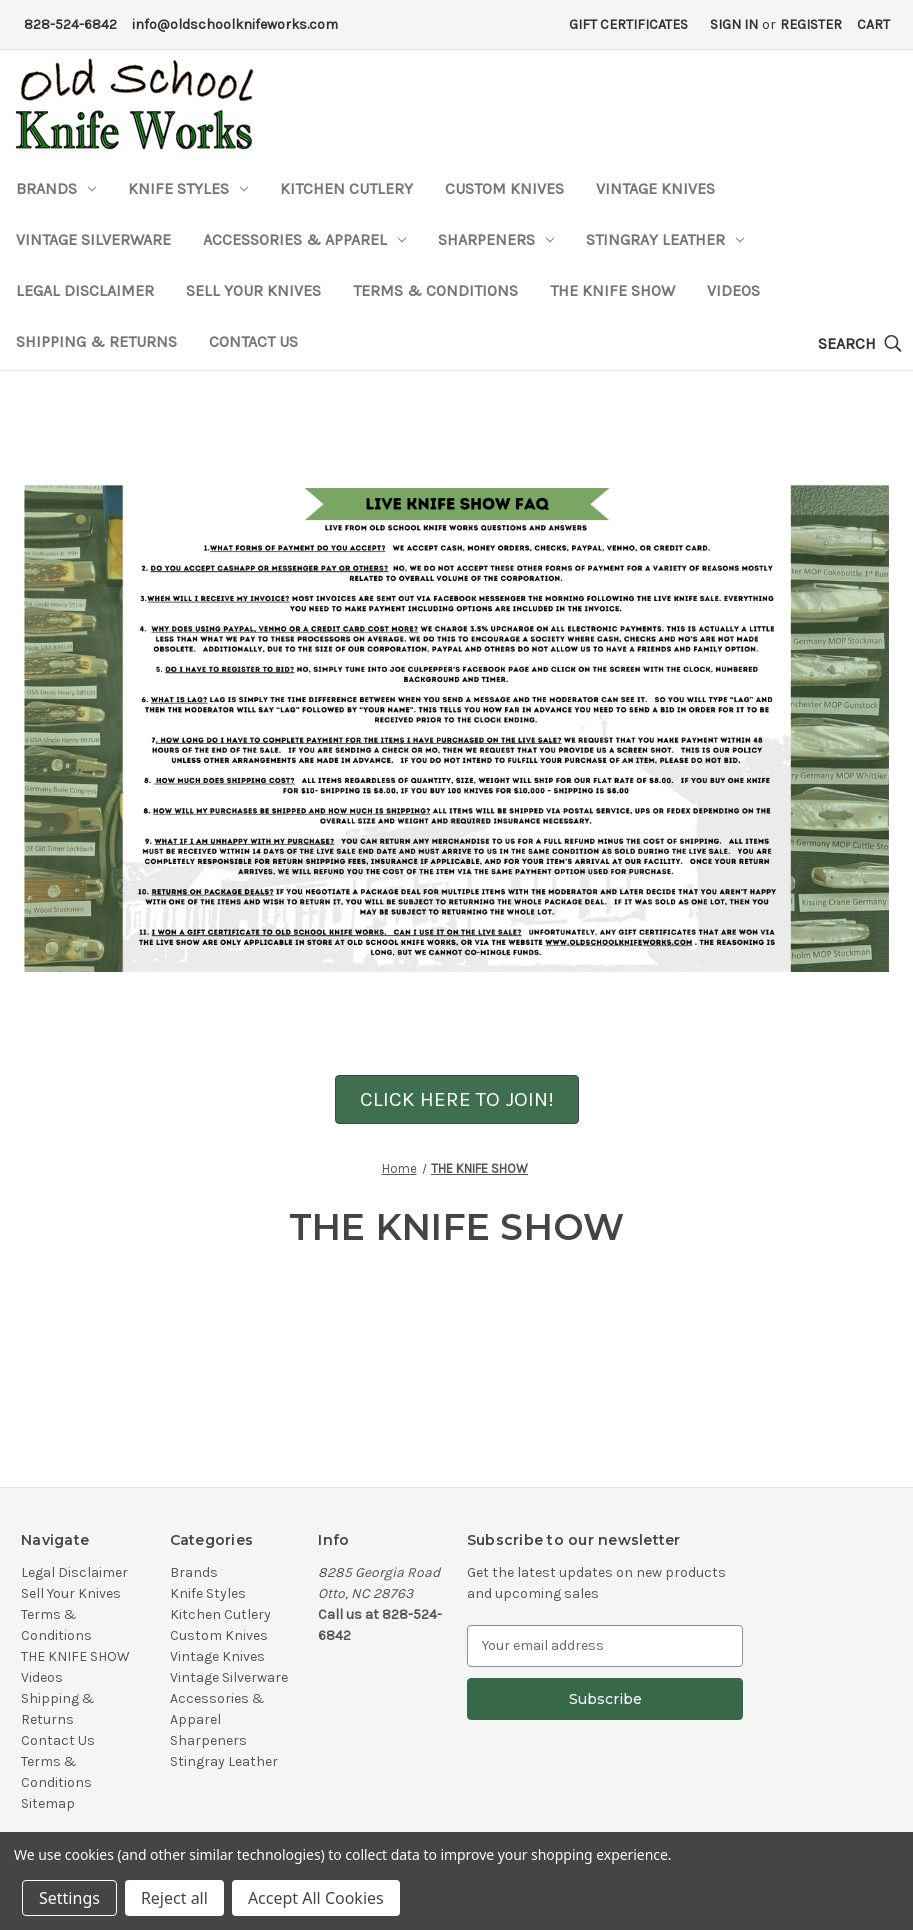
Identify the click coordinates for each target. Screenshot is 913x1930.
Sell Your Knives (253, 290)
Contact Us (253, 341)
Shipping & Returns (96, 341)
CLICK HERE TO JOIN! (457, 1099)
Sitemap (48, 1803)
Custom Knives (504, 188)
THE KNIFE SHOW (612, 290)
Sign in (734, 24)
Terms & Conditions (435, 290)
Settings (69, 1898)
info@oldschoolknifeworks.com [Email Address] (235, 24)
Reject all (174, 1898)
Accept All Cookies (316, 1898)
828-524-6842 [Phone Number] (70, 24)
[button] (457, 1098)
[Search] (860, 344)
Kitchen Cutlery (346, 188)
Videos (733, 290)
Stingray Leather (665, 239)
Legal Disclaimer (85, 290)
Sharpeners (496, 239)
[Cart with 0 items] (873, 24)
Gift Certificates (628, 24)
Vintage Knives (655, 188)
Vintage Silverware (93, 239)
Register (811, 24)
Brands (56, 188)
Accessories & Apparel (304, 239)
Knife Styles (188, 188)
